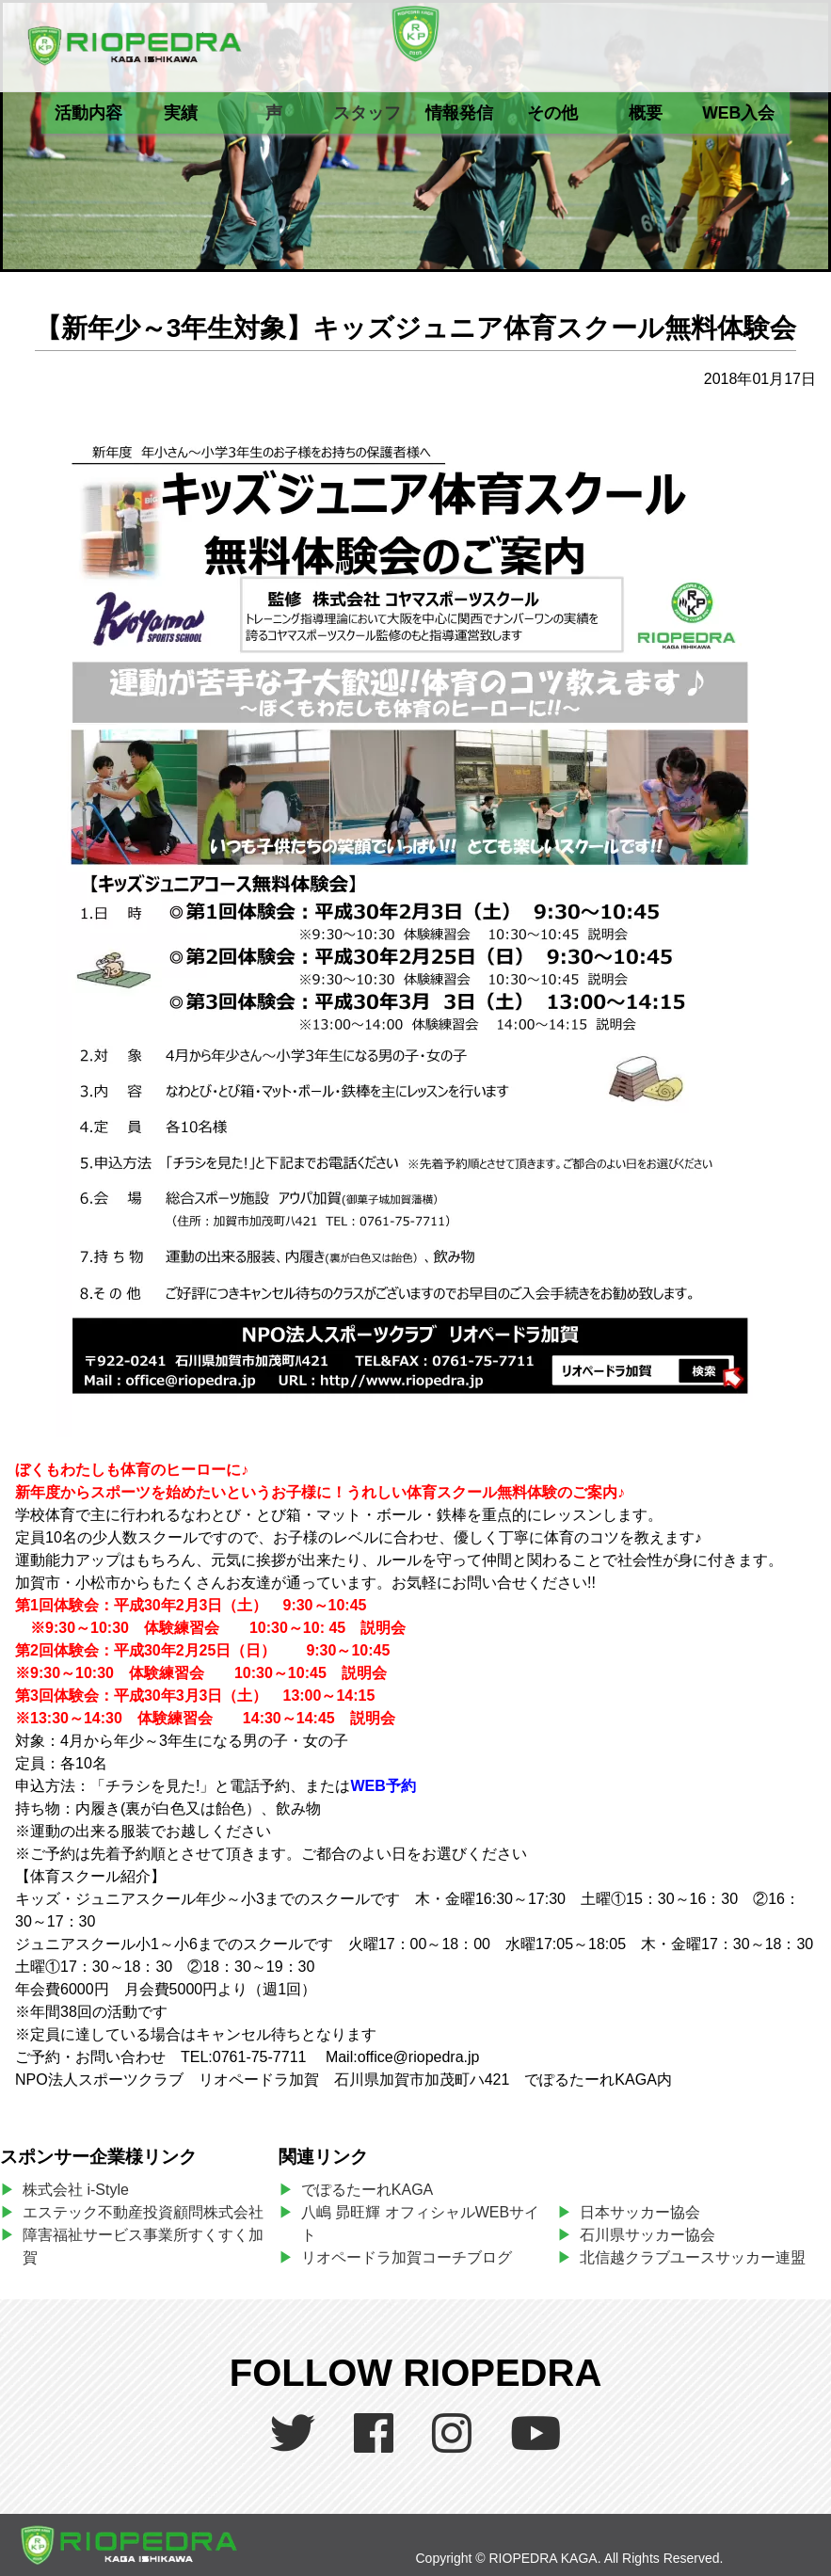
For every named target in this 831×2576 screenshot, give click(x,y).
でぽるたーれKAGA (367, 2190)
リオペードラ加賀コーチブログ (406, 2257)
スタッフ (367, 113)
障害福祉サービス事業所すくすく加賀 (143, 2246)
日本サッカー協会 (640, 2212)
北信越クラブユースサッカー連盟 (693, 2257)
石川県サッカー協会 (647, 2235)
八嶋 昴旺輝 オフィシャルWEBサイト (420, 2223)
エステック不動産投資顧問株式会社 (143, 2212)
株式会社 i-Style (76, 2190)
